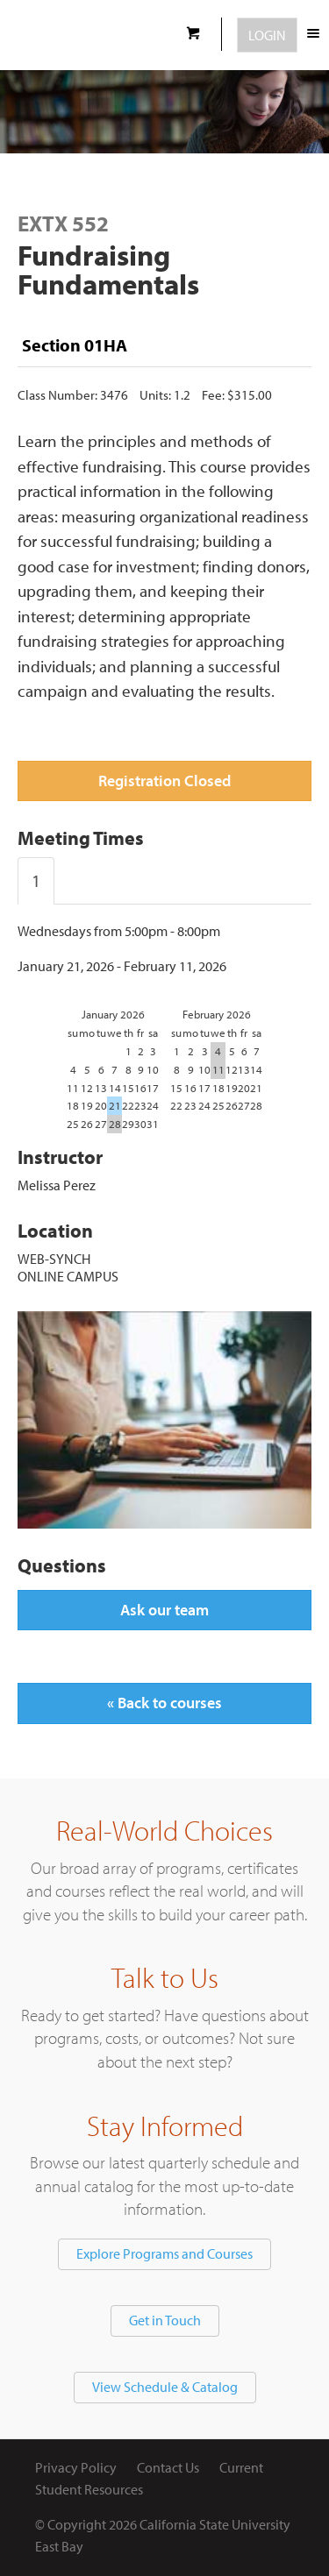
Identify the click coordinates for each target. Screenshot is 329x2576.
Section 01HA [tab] (74, 345)
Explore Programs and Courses (164, 2253)
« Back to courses (164, 1702)
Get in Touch (165, 2320)
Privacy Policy (76, 2467)
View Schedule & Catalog (165, 2386)
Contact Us (168, 2467)
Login (267, 35)
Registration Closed (164, 780)
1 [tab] (36, 880)
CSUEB (85, 35)
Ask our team (164, 1610)
